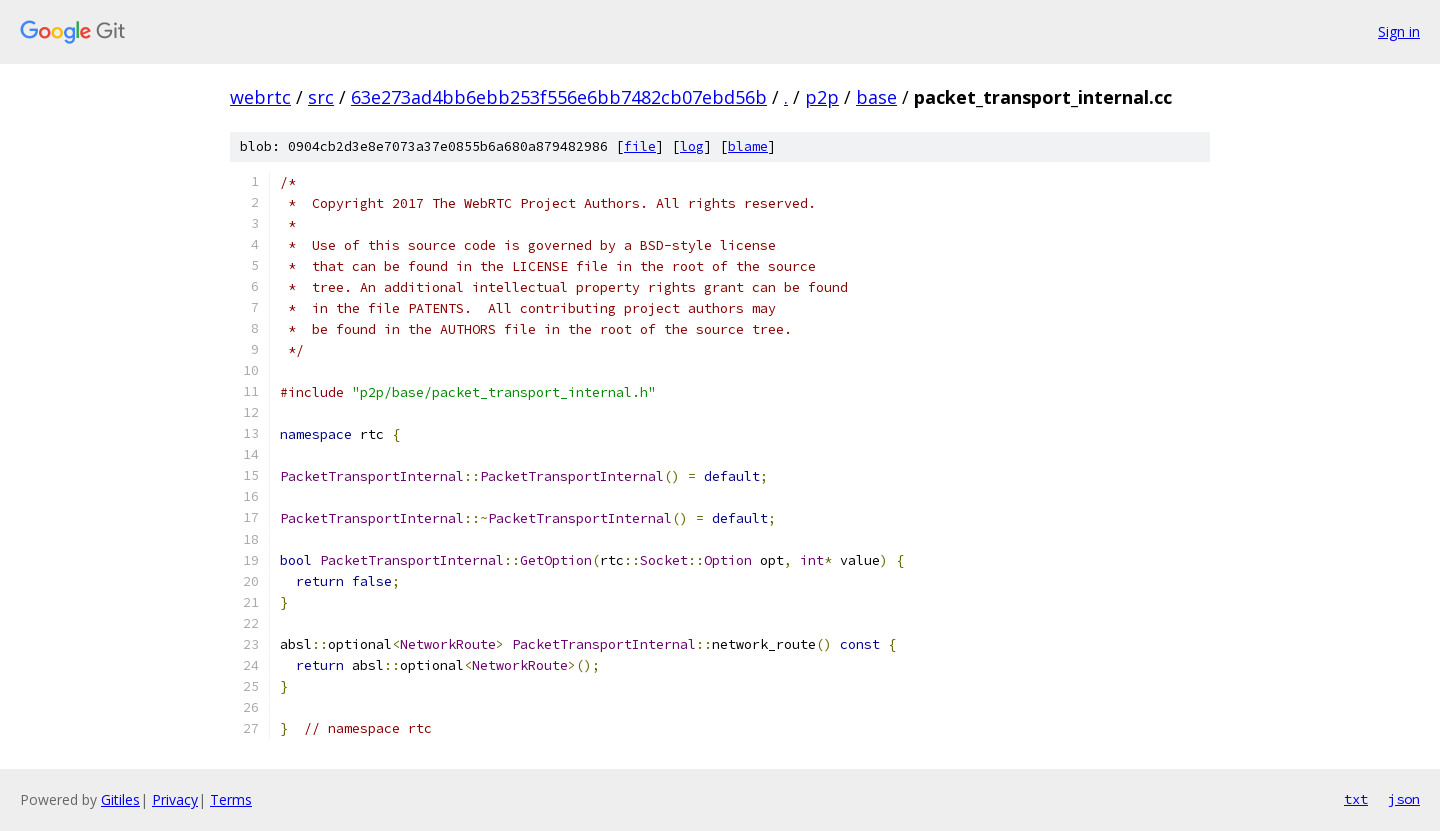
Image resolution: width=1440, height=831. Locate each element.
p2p (822, 97)
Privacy (175, 799)
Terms (231, 799)
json (1404, 799)
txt (1356, 799)
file (640, 146)
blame (748, 146)
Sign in (1399, 31)
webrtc (260, 97)
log (692, 146)
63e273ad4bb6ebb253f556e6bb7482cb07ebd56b (559, 97)
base (876, 97)
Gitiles (120, 799)
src (321, 97)
